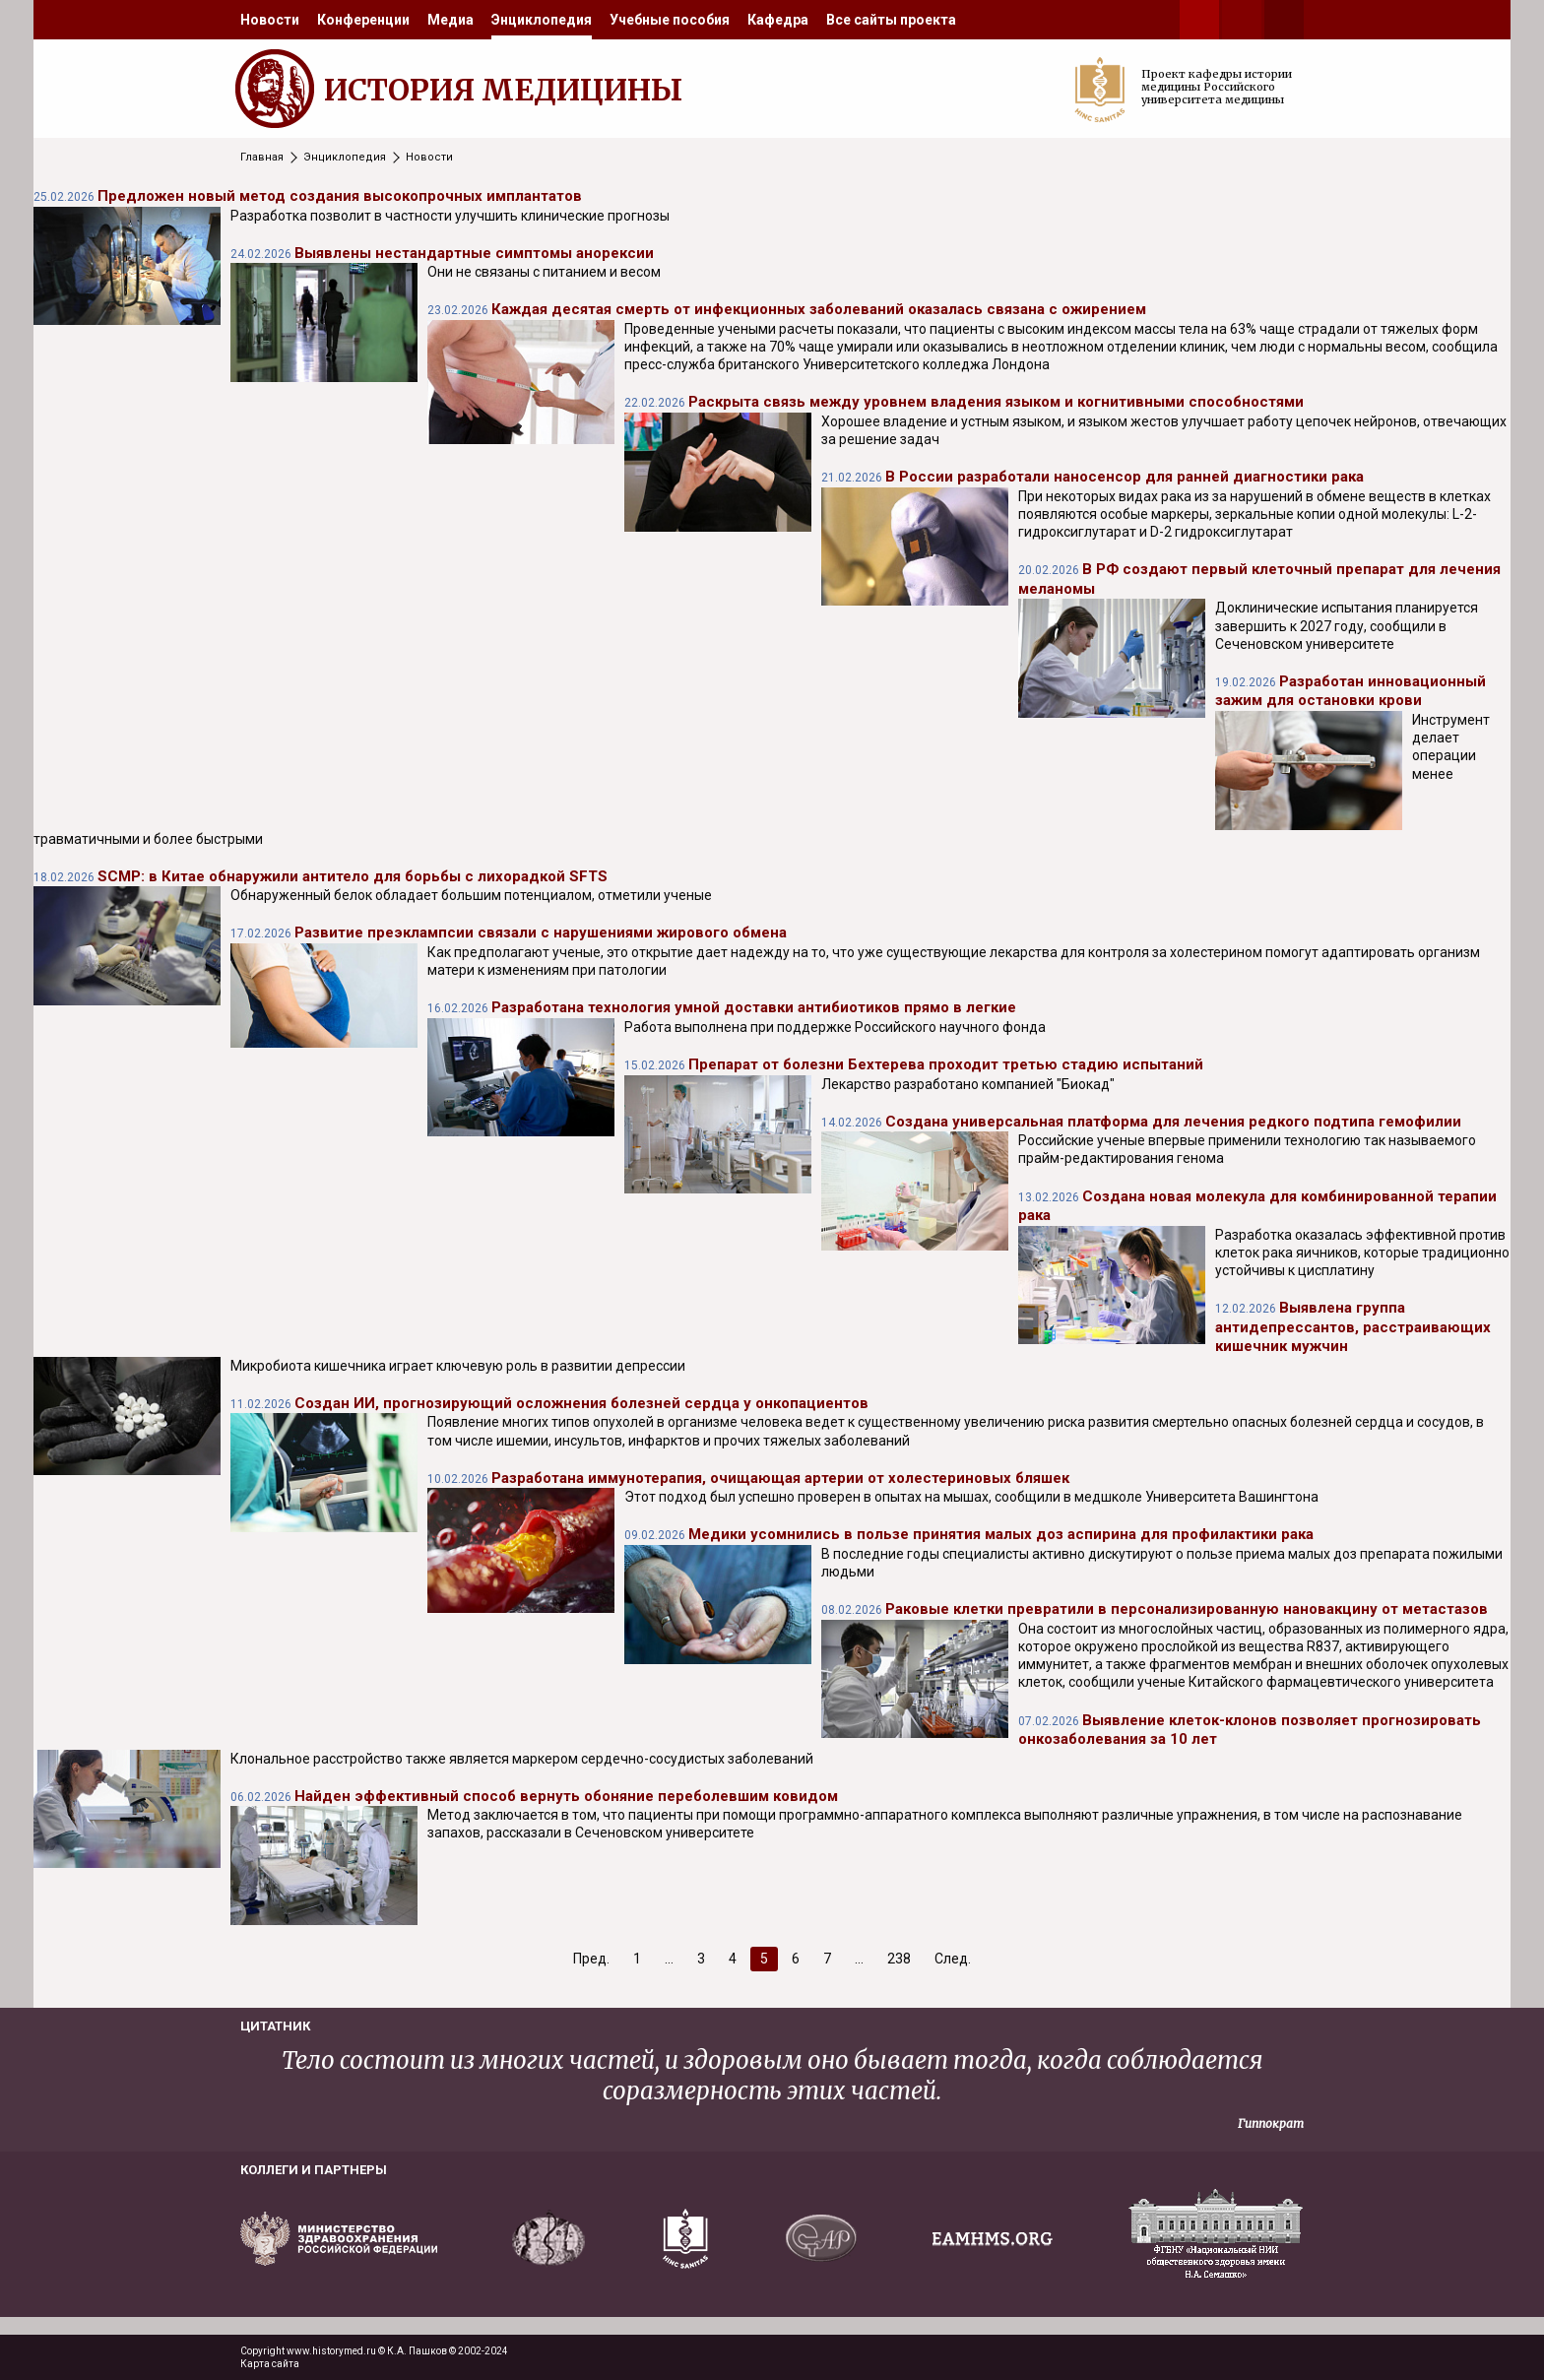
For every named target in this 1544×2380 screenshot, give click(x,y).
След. (952, 1958)
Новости (269, 20)
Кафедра (777, 20)
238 (899, 1958)
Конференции (363, 20)
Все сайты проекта (891, 20)
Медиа (450, 20)
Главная (262, 157)
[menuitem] (269, 19)
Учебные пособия (670, 20)
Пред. (591, 1958)
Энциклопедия (541, 20)
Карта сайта (269, 2363)
